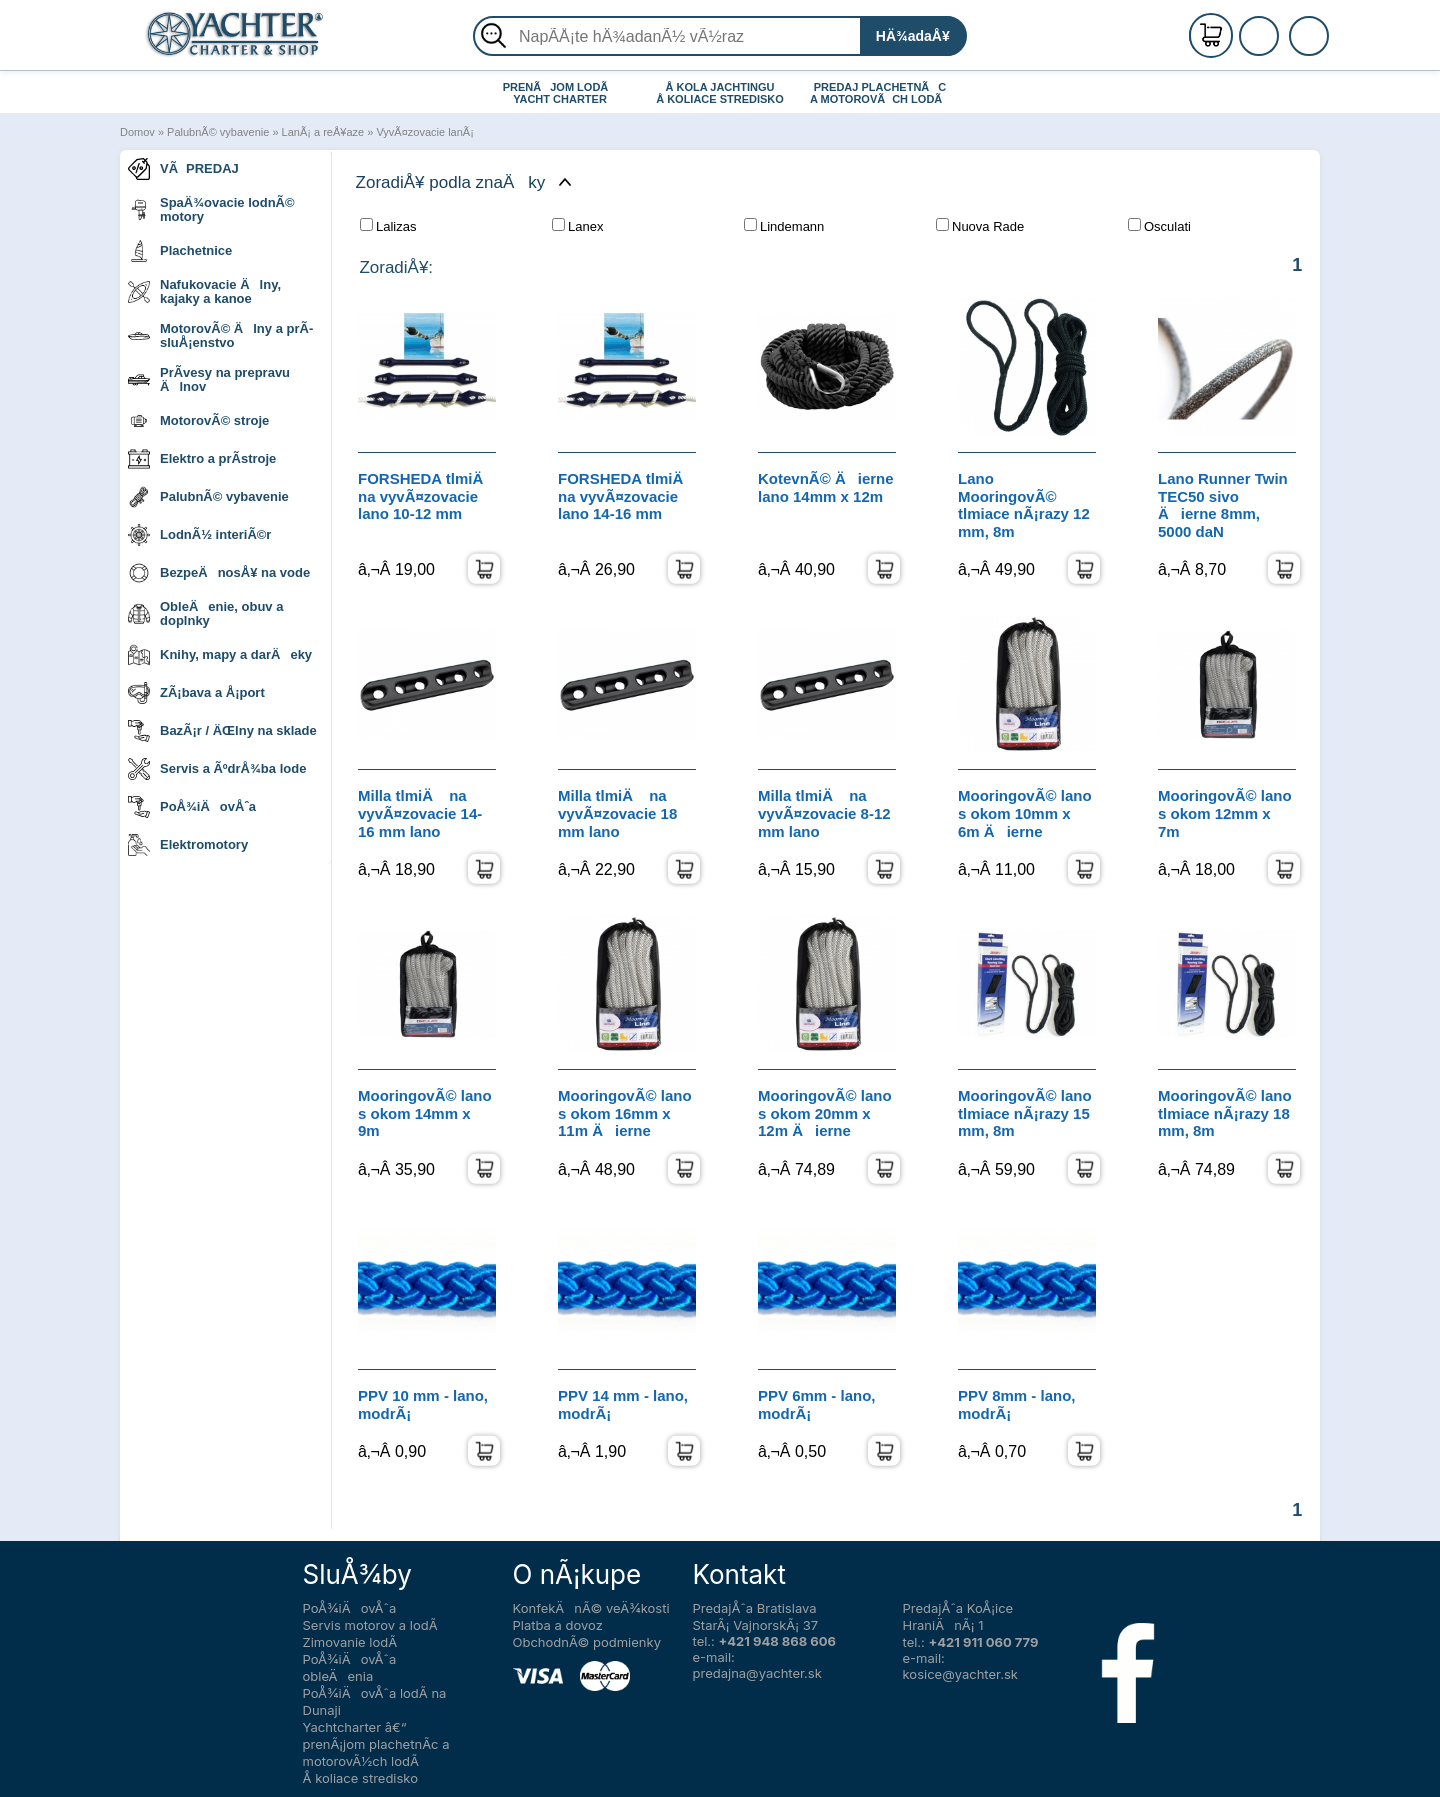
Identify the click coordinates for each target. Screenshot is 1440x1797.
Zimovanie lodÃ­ (350, 1642)
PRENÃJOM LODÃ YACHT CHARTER (560, 93)
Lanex (577, 226)
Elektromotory (188, 845)
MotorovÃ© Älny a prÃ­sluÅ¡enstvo (220, 335)
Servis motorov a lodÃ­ (370, 1625)
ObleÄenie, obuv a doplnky (205, 613)
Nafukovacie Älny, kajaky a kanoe (204, 291)
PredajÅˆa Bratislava (755, 1608)
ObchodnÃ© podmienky (587, 1642)
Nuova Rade (980, 226)
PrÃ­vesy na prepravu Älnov (209, 379)
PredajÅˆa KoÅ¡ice (958, 1608)
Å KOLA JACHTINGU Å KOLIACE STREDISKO (720, 93)
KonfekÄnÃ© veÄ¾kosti (591, 1608)
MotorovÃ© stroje (198, 421)
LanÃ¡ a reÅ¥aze (323, 132)
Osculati (1159, 226)
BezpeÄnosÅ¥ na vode (219, 573)
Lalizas (388, 226)
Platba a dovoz (558, 1625)
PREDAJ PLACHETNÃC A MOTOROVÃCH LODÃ (880, 93)
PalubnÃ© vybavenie (218, 132)
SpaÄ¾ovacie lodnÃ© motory (211, 209)
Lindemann (784, 226)
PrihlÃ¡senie (1283, 47)
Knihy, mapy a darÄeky (220, 655)
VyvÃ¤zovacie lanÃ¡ (424, 132)
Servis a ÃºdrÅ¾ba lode (217, 769)
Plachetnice (180, 251)
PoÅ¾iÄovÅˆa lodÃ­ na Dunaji (375, 1701)
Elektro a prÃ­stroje (202, 459)
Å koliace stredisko (361, 1778)
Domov (137, 132)
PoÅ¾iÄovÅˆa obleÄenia (350, 1667)
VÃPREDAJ (183, 169)
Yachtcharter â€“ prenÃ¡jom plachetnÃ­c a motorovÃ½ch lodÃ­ (376, 1744)
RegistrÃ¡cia (1283, 27)
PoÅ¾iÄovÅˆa (192, 807)
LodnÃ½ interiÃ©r (199, 535)
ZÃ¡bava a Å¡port (196, 693)
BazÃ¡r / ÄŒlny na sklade (222, 731)
